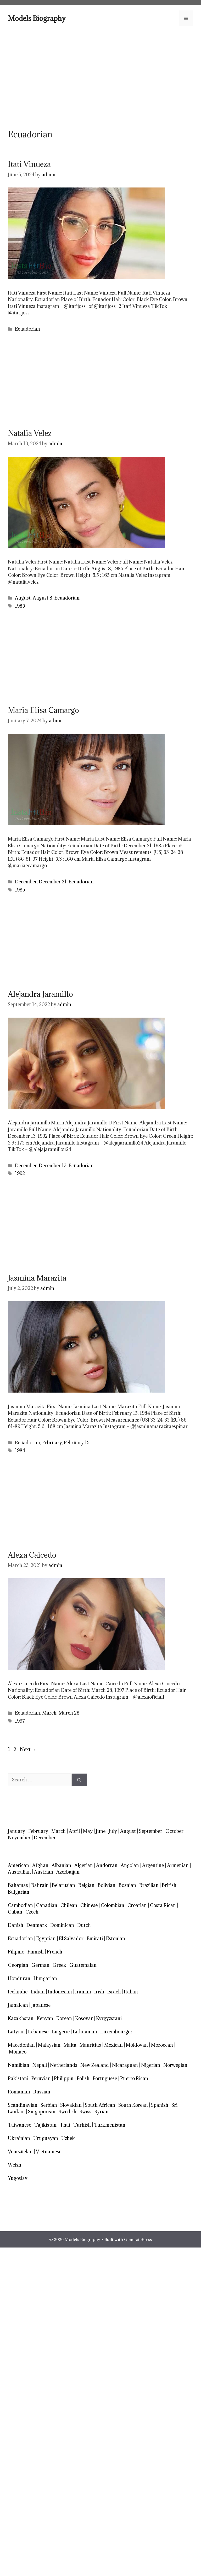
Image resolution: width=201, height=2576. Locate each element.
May (88, 1831)
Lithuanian (85, 2032)
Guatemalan (83, 1965)
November (19, 1838)
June (100, 1831)
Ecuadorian (27, 329)
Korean (64, 2018)
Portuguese (105, 2078)
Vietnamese (48, 2152)
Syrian (101, 2112)
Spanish (159, 2105)
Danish (15, 1925)
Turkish (82, 2125)
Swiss (85, 2112)
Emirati (95, 1938)
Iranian (83, 1992)
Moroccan (162, 2045)
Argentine (153, 1865)
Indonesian (60, 1992)
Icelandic (17, 1992)
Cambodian (20, 1905)
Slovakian (71, 2105)
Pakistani (18, 2078)
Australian (19, 1872)
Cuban (15, 1912)
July (113, 1831)
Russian (41, 2092)
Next (28, 1749)
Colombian (112, 1905)
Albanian (61, 1865)
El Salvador (71, 1938)
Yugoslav (17, 2178)
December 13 (52, 1166)
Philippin (64, 2078)
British (169, 1885)
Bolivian (106, 1885)
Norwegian (175, 2065)
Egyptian (46, 1938)
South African (100, 2105)
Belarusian (63, 1885)
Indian (38, 1992)
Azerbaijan (68, 1872)
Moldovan (137, 2045)
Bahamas (18, 1885)
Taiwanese (19, 2125)
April (74, 1831)
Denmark (36, 1925)
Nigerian (150, 2065)
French (54, 1952)
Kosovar (84, 2018)
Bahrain (40, 1885)
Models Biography (37, 18)
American (18, 1865)
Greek (59, 1965)
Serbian (49, 2105)
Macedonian (21, 2045)
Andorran (107, 1865)
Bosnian (127, 1885)
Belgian (86, 1885)
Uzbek (68, 2138)
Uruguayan (45, 2138)
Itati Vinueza (29, 164)
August (23, 598)
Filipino (16, 1952)
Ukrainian (19, 2138)
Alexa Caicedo (32, 1555)
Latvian (16, 2032)
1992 (20, 1173)
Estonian (115, 1938)
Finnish (35, 1952)
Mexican (113, 2045)
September (150, 1831)
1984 (20, 1450)
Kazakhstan (21, 2018)
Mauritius (90, 2045)
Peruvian (41, 2078)
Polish (83, 2078)
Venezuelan (20, 2152)
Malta (70, 2045)
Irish (99, 1992)
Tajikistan (45, 2125)
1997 (20, 1721)
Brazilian (149, 1885)
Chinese (89, 1905)
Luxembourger (116, 2032)
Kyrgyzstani (109, 2018)
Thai (65, 2125)
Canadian (46, 1905)
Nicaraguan (125, 2065)
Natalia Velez (30, 433)
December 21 (52, 882)
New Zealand (94, 2065)
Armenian (178, 1865)
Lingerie (61, 2032)
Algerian (83, 1865)
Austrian (43, 1872)
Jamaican (18, 2005)
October (174, 1831)
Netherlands (63, 2065)
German (40, 1965)
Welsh (14, 2165)
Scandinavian (22, 2105)
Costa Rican (163, 1905)
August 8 (42, 598)
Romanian (19, 2092)
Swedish (67, 2112)
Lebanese (38, 2032)
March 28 (69, 1713)
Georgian (18, 1965)
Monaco (17, 2052)
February (52, 1443)
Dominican (62, 1925)
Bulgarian (18, 1892)
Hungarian (45, 1978)
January (16, 1831)
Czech (31, 1912)
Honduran (19, 1978)
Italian (131, 1992)
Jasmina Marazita (37, 1278)
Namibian (18, 2065)
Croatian (137, 1905)
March (49, 1713)
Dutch (84, 1925)
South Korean (133, 2105)
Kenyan (45, 2018)
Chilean (68, 1905)
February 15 (77, 1443)
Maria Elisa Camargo (43, 710)
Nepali (39, 2065)
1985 (20, 606)
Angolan (130, 1865)
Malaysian (49, 2045)
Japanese (41, 2005)
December (26, 882)
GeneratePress (138, 2239)
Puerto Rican (134, 2078)
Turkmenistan (109, 2125)
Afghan (40, 1865)
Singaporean (41, 2112)
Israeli (114, 1992)
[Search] (79, 1780)
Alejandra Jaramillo (40, 994)
